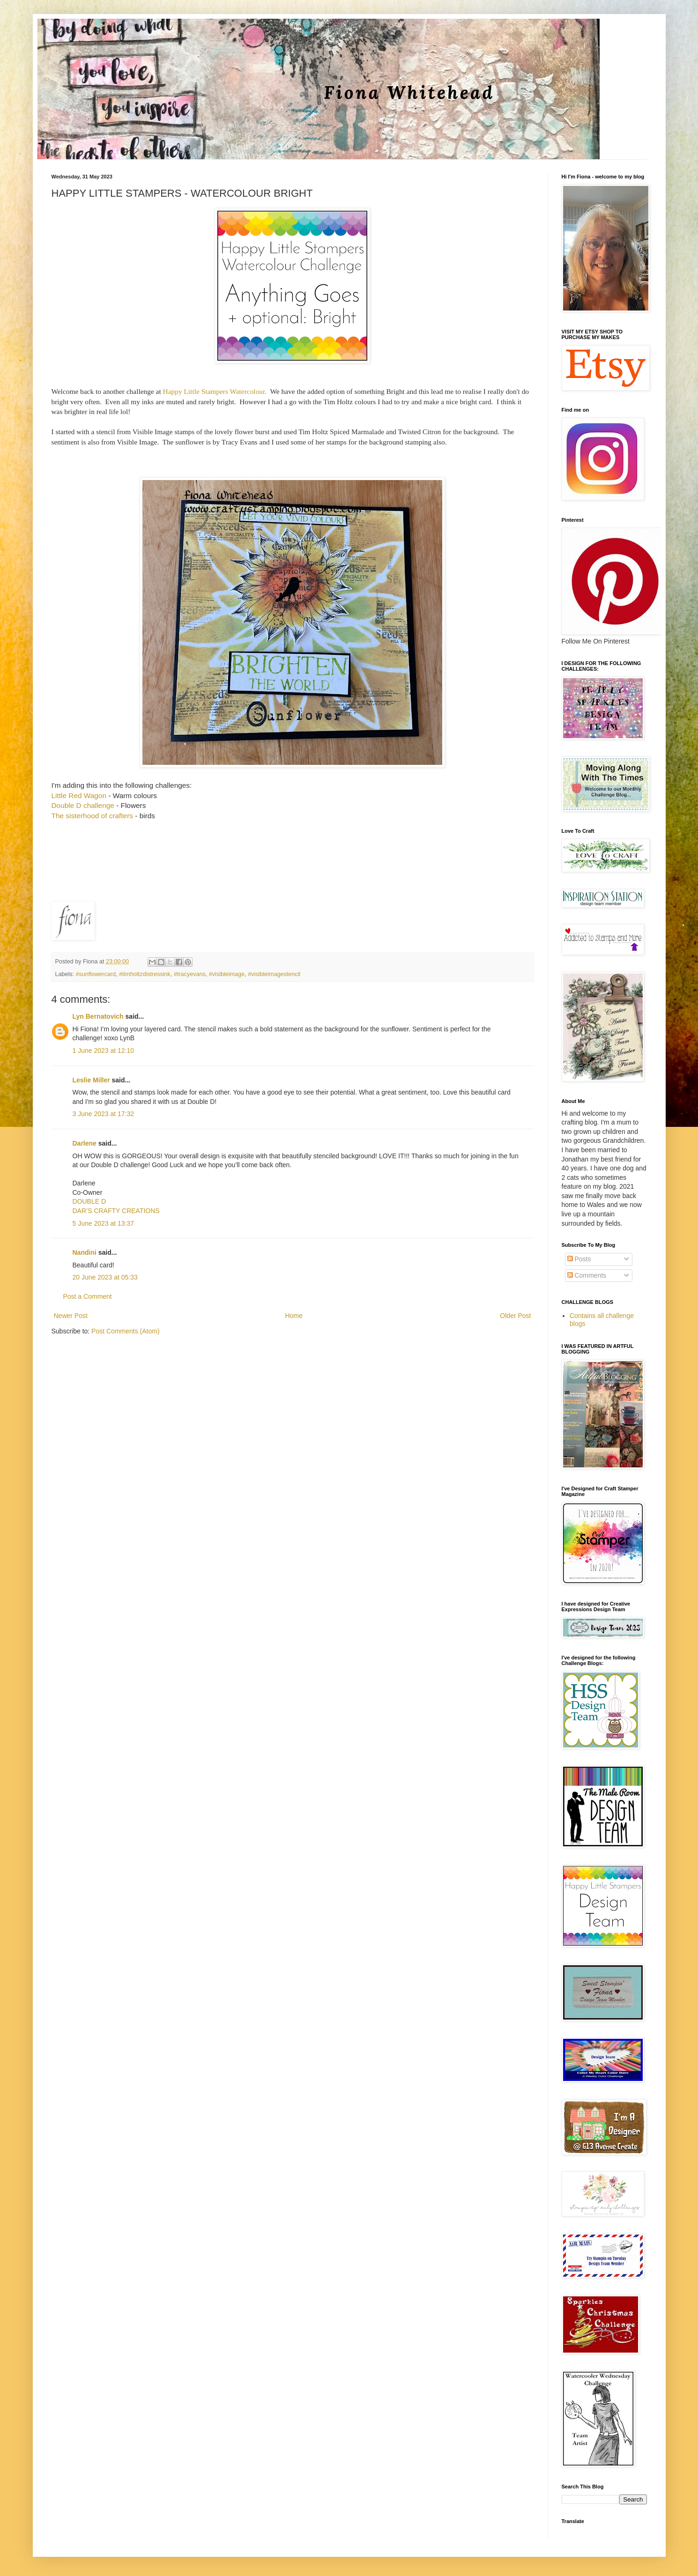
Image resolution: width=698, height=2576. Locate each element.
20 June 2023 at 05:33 (105, 1277)
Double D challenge (83, 805)
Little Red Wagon (79, 795)
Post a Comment (87, 1296)
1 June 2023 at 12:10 (103, 1050)
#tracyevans (190, 974)
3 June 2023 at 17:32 (103, 1114)
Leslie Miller (91, 1080)
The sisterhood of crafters (93, 816)
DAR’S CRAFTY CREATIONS (116, 1210)
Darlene (85, 1143)
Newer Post (71, 1315)
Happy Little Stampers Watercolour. (215, 391)
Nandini (85, 1252)
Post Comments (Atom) (125, 1331)
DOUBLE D (89, 1201)
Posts (579, 1259)
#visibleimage (227, 974)
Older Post (515, 1315)
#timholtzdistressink (145, 974)
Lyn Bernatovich (98, 1016)
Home (293, 1315)
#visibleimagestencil (274, 974)
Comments (587, 1275)
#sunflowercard (96, 974)
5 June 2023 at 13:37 (103, 1223)
